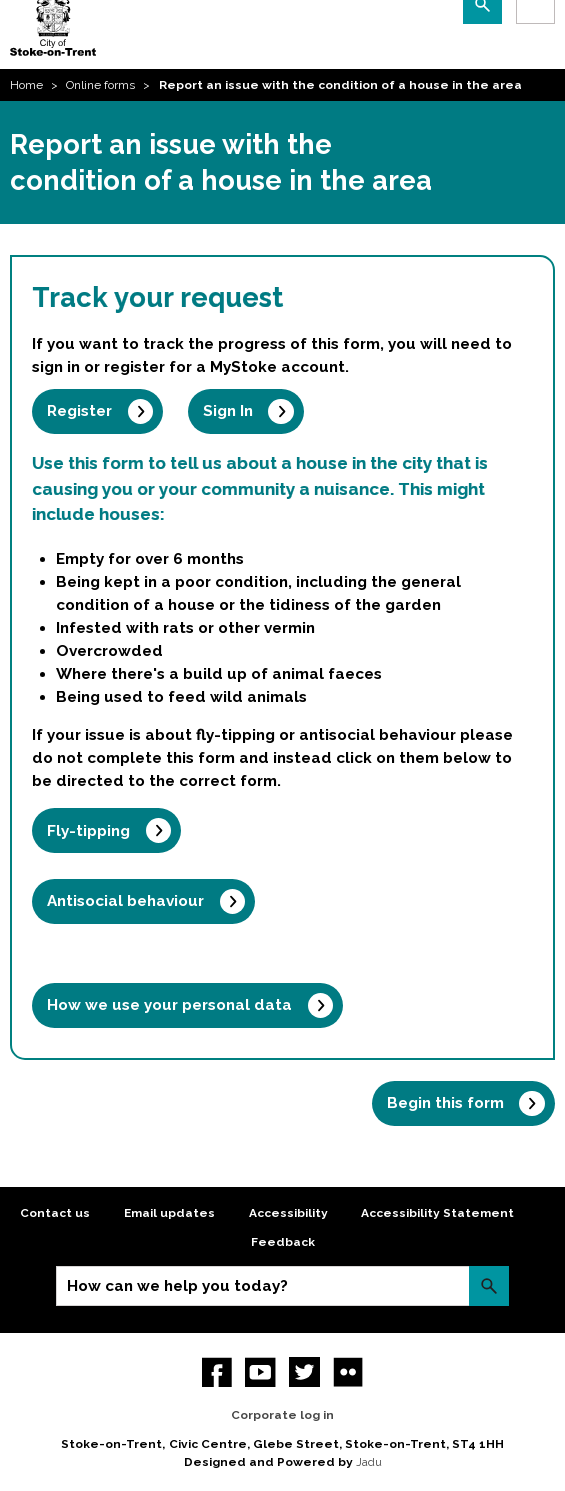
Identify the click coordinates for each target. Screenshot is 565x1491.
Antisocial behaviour (125, 901)
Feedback (283, 1242)
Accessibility (288, 1213)
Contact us (55, 1213)
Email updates (169, 1213)
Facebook (217, 1372)
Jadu (369, 1462)
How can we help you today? (177, 1286)
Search (488, 1285)
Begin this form (445, 1103)
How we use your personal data (169, 1005)
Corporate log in (282, 1415)
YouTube (260, 1372)
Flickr (348, 1372)
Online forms (100, 85)
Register (79, 411)
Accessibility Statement (437, 1213)
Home (26, 85)
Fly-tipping (88, 831)
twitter (304, 1372)
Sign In (228, 411)
